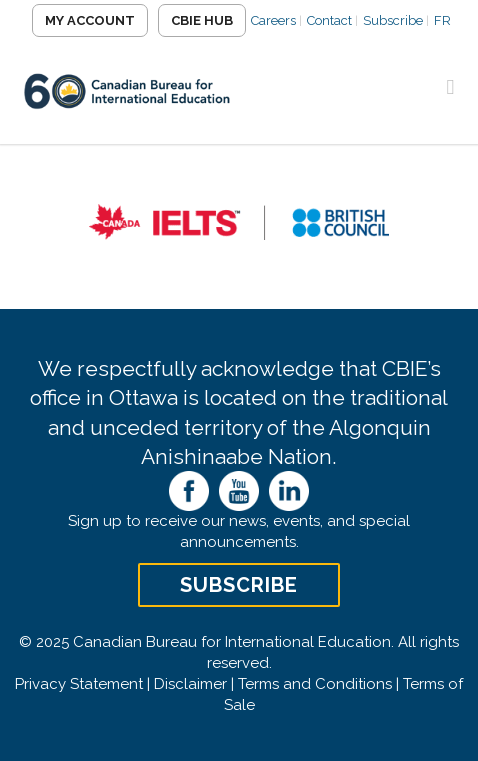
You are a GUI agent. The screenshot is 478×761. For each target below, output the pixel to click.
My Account (90, 20)
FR (442, 20)
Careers (273, 20)
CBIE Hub (202, 20)
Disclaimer (190, 684)
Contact (329, 20)
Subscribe (393, 20)
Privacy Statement (79, 684)
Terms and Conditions (315, 684)
